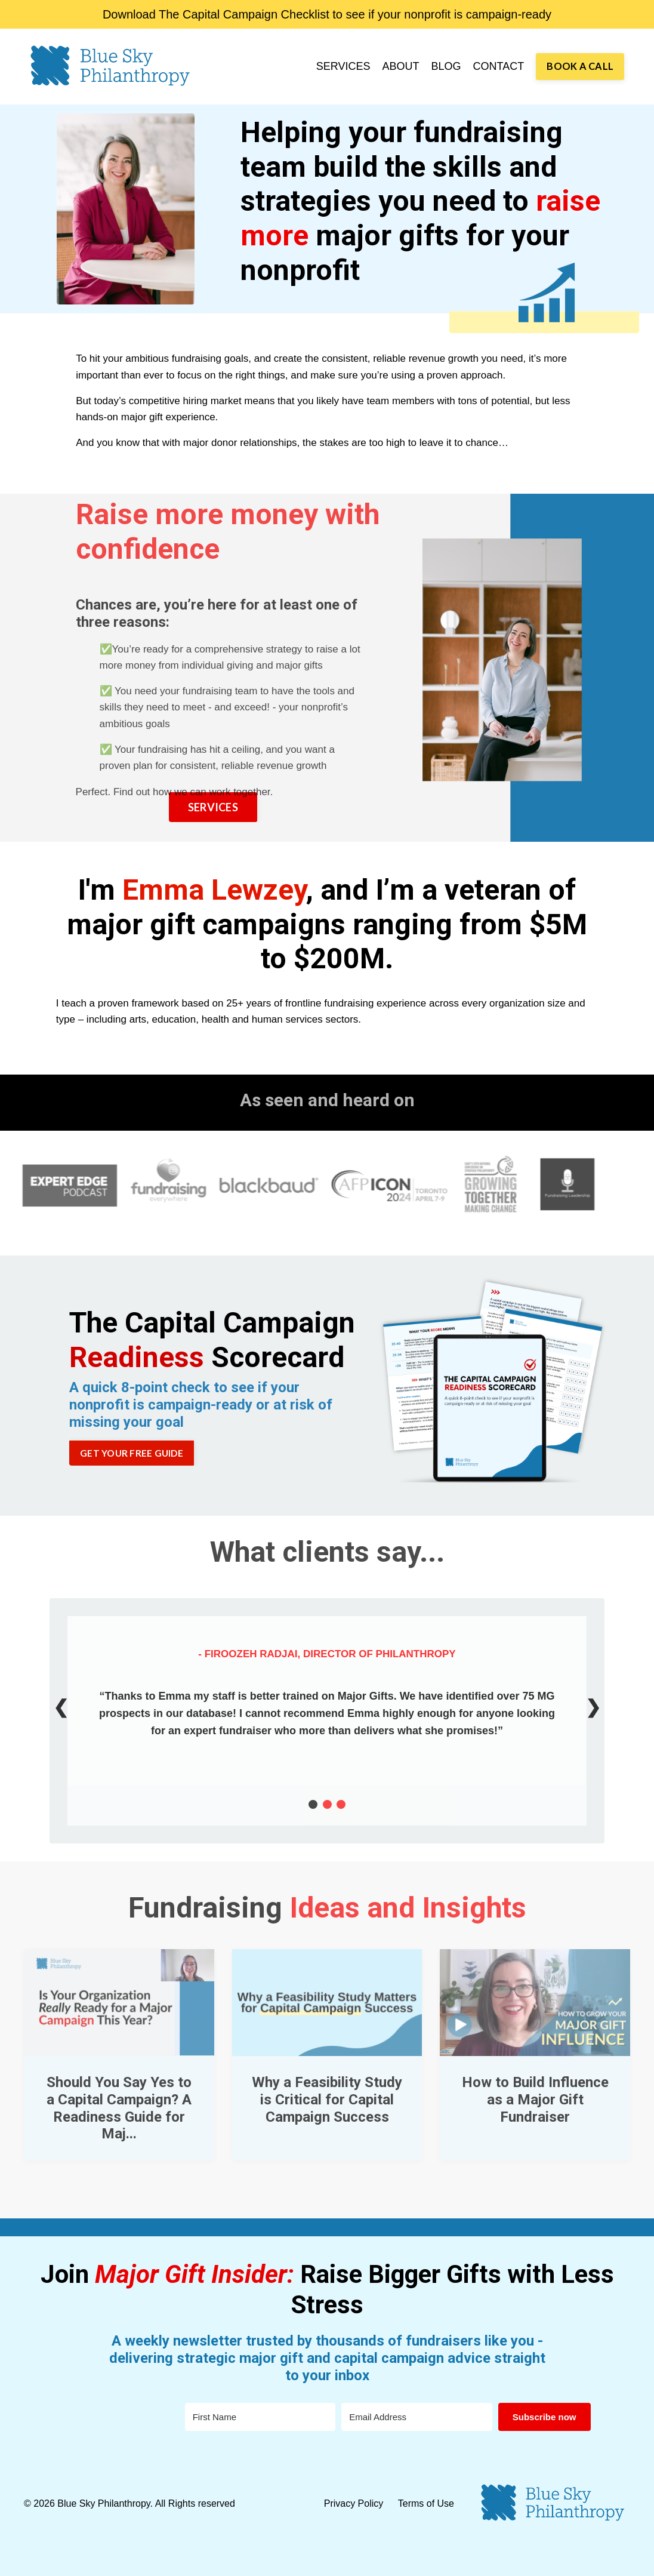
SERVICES (343, 66)
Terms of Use (426, 2503)
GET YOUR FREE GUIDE (131, 1453)
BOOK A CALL (580, 66)
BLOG (446, 66)
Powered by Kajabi (595, 2557)
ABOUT (400, 66)
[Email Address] (416, 2417)
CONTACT (499, 66)
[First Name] (260, 2417)
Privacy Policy (355, 2503)
